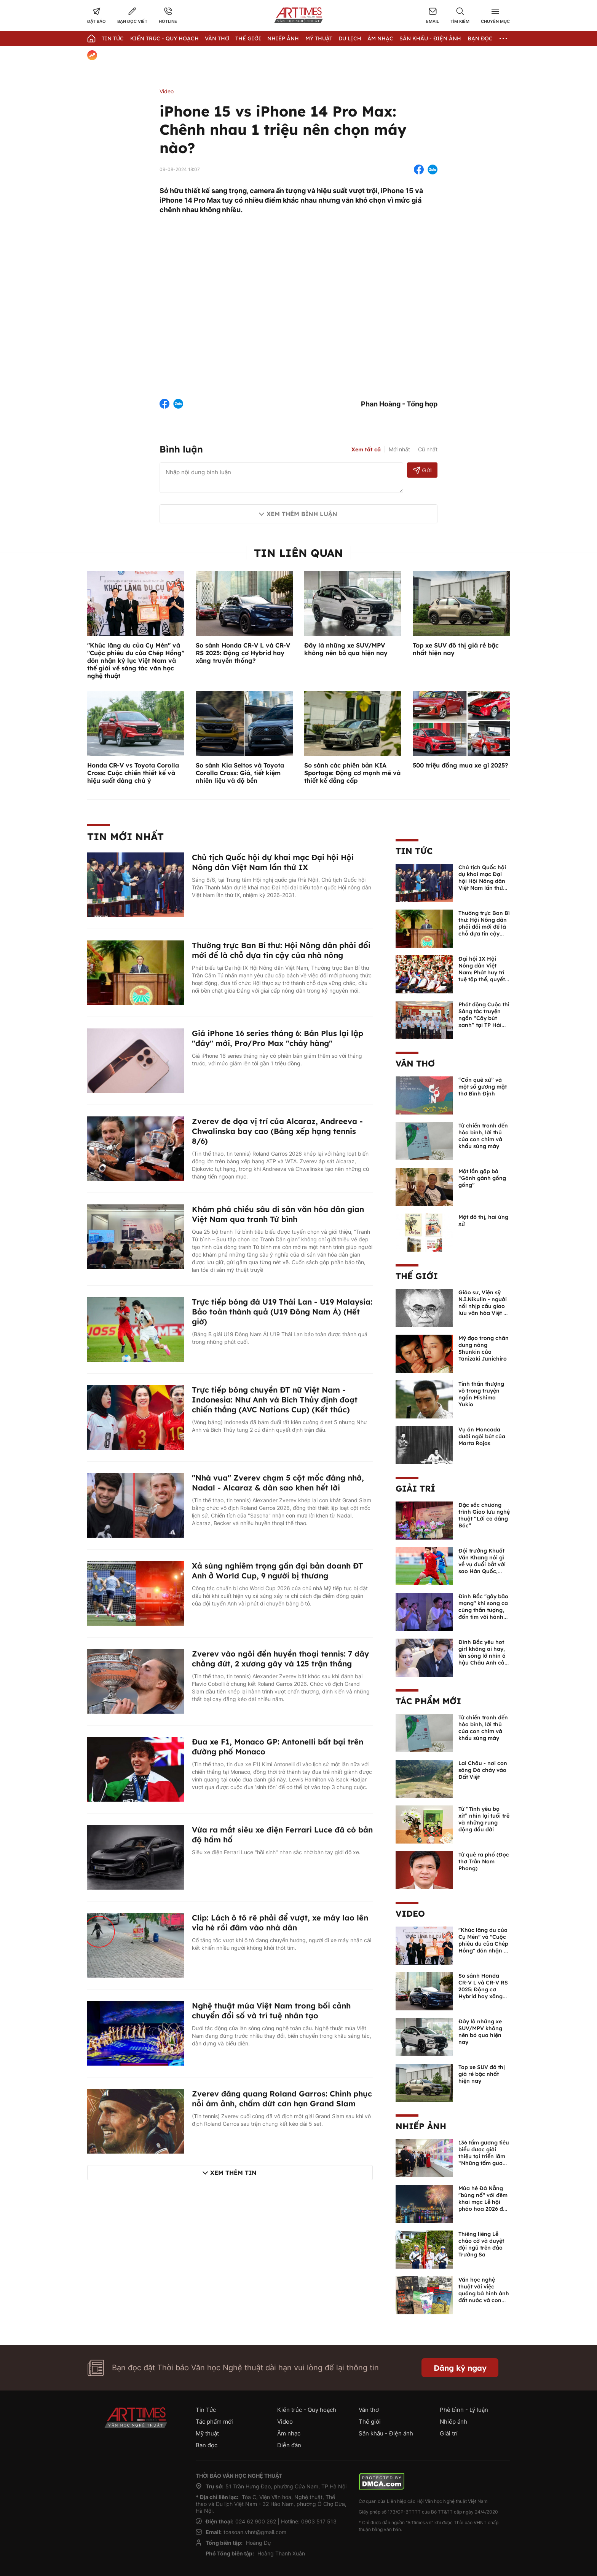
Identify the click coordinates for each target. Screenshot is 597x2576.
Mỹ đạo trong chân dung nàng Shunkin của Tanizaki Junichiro (483, 1348)
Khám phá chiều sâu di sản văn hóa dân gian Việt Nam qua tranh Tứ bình (278, 1214)
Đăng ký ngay (460, 2368)
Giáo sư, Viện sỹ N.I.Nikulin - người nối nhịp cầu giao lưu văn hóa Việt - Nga (482, 1306)
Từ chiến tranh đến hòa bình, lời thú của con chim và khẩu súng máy (483, 1136)
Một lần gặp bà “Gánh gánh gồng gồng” (482, 1178)
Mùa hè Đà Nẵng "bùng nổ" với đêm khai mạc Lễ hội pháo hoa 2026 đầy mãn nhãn (483, 2202)
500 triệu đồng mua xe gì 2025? (460, 765)
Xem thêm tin (233, 2172)
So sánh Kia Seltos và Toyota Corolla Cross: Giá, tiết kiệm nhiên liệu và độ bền (240, 772)
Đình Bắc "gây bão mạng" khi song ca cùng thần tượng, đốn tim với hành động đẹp (483, 1610)
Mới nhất (399, 449)
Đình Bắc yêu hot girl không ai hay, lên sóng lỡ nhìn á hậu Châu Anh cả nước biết (482, 1656)
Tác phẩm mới (428, 1701)
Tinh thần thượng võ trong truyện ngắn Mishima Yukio (481, 1394)
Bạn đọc (480, 38)
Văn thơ (217, 38)
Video (167, 91)
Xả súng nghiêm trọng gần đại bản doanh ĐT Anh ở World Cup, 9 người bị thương (277, 1570)
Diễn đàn (289, 2445)
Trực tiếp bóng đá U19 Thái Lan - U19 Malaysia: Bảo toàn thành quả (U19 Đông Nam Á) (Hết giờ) (282, 1311)
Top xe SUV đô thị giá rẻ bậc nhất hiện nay (481, 2074)
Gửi (422, 470)
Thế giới (248, 38)
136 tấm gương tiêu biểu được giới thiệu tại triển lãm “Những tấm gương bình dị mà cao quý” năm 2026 (483, 2159)
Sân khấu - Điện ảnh (430, 38)
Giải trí (415, 1488)
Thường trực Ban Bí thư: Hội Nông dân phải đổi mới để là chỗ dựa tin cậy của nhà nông (281, 950)
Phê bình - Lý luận (464, 2409)
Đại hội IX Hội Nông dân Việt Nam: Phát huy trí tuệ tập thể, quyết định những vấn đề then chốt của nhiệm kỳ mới (483, 979)
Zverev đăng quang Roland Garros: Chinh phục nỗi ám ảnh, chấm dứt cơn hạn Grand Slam (282, 2098)
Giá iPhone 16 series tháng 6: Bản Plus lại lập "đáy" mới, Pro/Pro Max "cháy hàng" (277, 1038)
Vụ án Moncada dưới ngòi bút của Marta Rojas (481, 1436)
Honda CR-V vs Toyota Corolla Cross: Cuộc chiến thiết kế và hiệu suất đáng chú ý (133, 772)
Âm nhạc (380, 38)
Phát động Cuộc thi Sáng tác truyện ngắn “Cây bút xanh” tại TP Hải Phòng (483, 1018)
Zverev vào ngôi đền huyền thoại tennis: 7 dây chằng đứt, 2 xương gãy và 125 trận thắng (280, 1658)
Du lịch (349, 38)
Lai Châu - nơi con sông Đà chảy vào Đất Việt (482, 1770)
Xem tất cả (366, 449)
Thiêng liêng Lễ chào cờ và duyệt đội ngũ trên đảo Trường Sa (481, 2244)
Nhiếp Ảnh (283, 38)
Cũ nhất (427, 449)
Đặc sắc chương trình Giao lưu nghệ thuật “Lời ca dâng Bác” (484, 1515)
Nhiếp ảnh (421, 2126)
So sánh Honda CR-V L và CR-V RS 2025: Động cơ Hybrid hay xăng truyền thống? (243, 652)
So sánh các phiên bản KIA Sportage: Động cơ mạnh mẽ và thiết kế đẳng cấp (352, 772)
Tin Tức (113, 38)
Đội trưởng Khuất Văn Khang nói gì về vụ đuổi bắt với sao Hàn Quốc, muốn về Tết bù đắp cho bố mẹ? (482, 1567)
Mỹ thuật (318, 38)
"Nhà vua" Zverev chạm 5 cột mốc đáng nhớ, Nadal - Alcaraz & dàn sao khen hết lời (278, 1482)
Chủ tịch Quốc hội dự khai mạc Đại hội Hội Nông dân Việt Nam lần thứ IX (273, 862)
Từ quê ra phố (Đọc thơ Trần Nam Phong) (483, 1861)
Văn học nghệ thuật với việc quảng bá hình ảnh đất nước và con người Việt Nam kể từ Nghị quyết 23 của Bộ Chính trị (483, 2300)
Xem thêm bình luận (302, 514)
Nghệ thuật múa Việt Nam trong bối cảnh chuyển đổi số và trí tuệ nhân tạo (271, 2010)
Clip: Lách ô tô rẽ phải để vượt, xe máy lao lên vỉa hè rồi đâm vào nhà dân (280, 1922)
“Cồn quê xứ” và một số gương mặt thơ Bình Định (482, 1086)
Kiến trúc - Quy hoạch (164, 38)
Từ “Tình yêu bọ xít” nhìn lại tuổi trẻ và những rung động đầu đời (483, 1819)
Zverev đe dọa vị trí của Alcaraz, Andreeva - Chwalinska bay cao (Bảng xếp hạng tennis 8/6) (277, 1131)
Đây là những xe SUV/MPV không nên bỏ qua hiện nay (346, 649)
